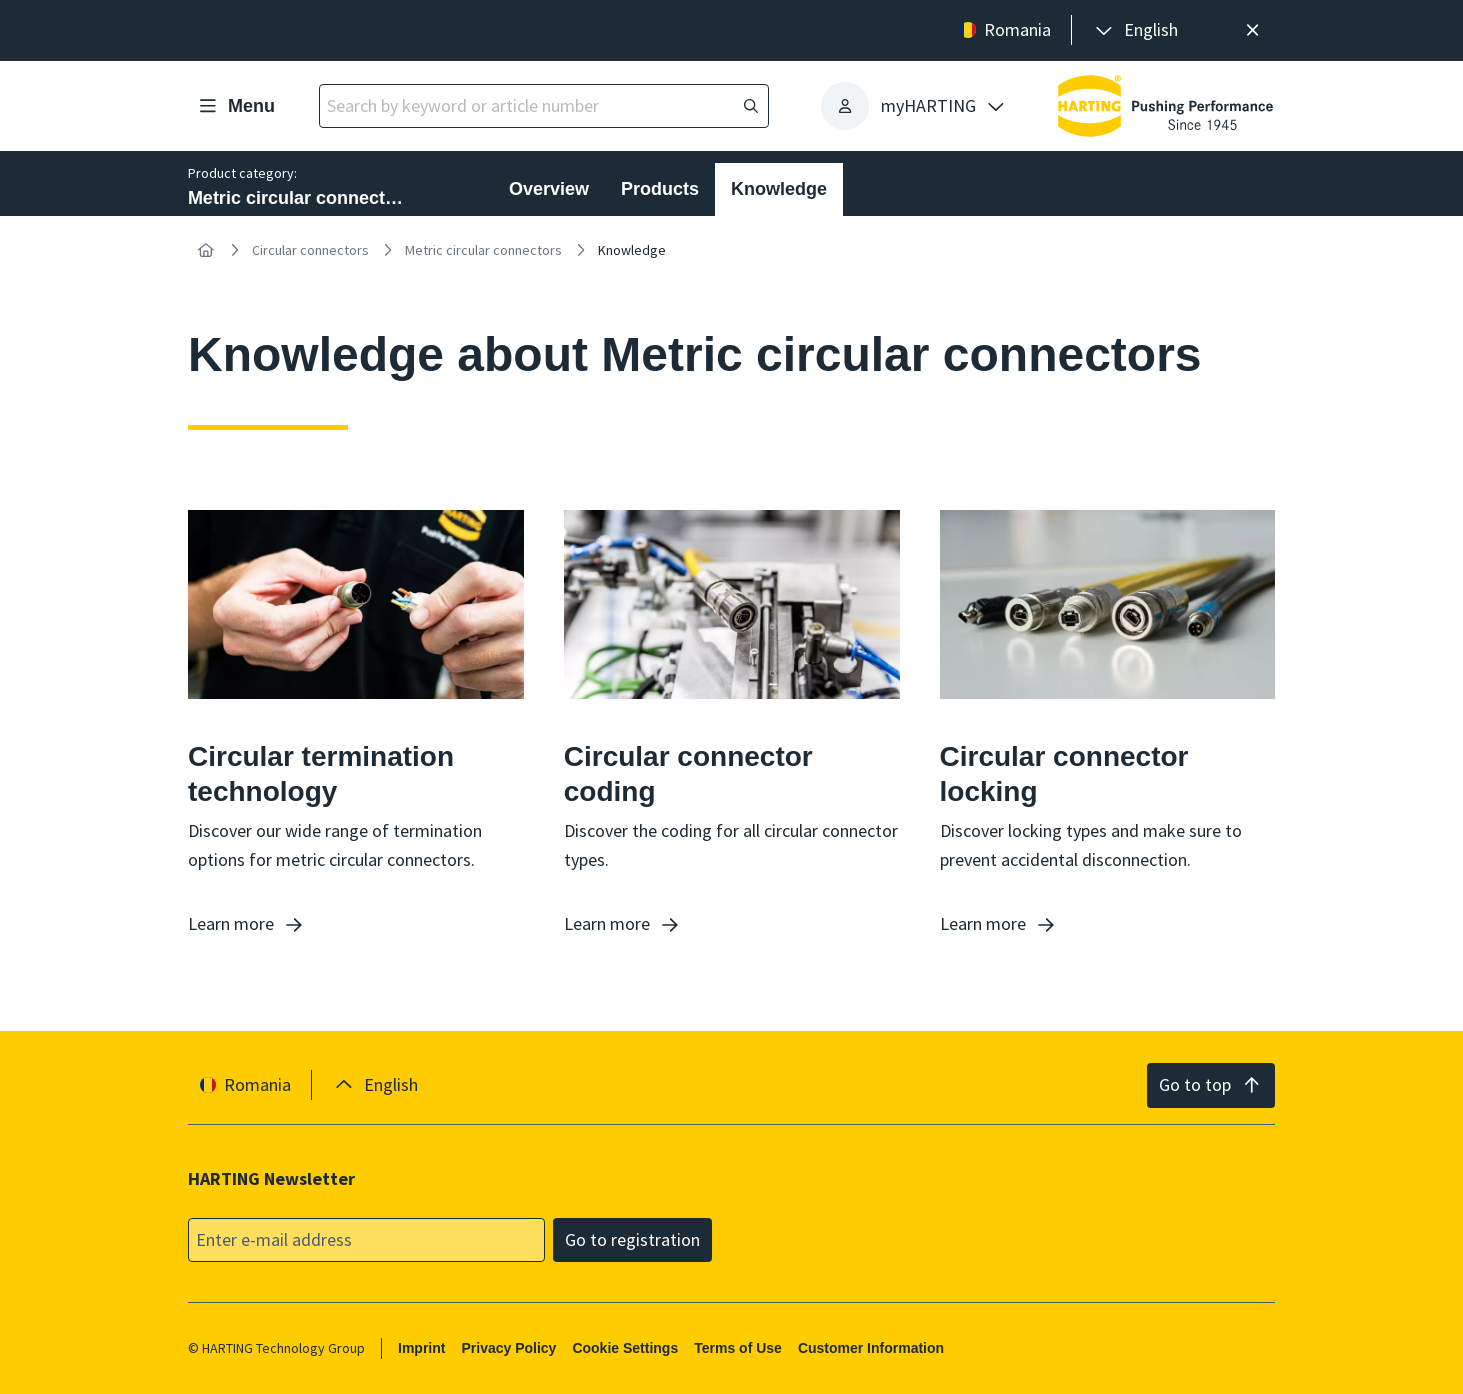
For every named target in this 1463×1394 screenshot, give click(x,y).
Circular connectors (310, 250)
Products (660, 189)
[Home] (206, 250)
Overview (549, 189)
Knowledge (779, 189)
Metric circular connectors (483, 250)
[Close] (1252, 30)
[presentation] (1135, 30)
